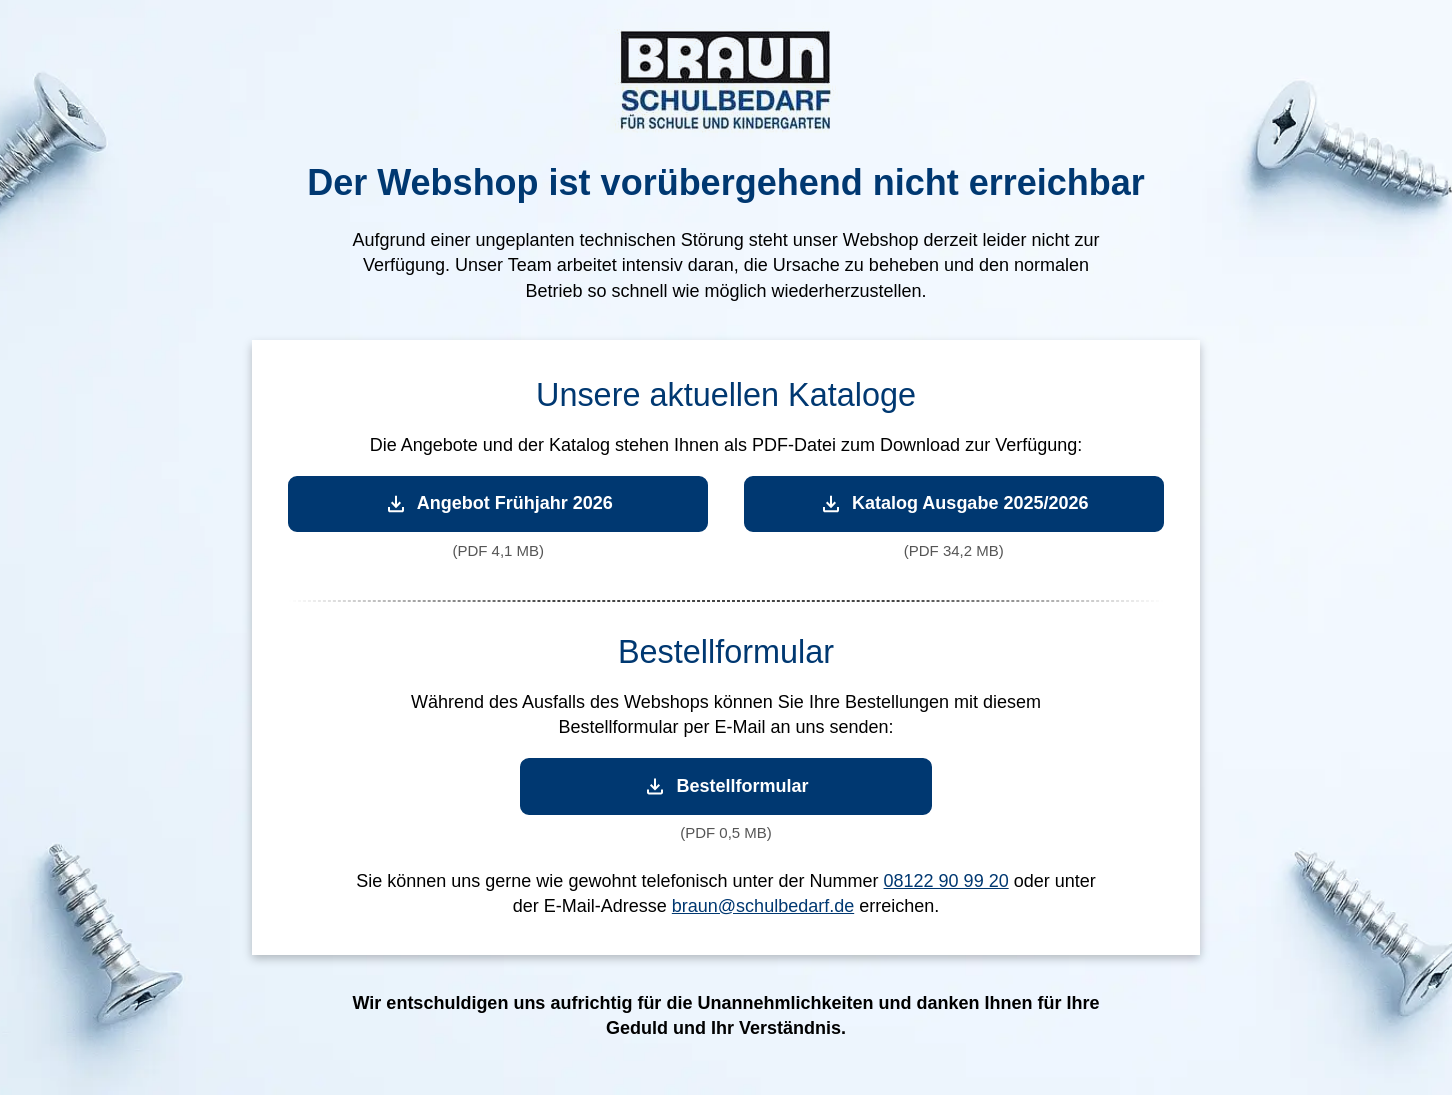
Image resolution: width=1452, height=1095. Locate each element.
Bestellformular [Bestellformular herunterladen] (725, 786)
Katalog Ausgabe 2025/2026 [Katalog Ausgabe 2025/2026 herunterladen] (953, 503)
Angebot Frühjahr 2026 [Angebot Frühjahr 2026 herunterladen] (498, 503)
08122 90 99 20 (946, 881)
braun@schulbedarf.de (763, 906)
